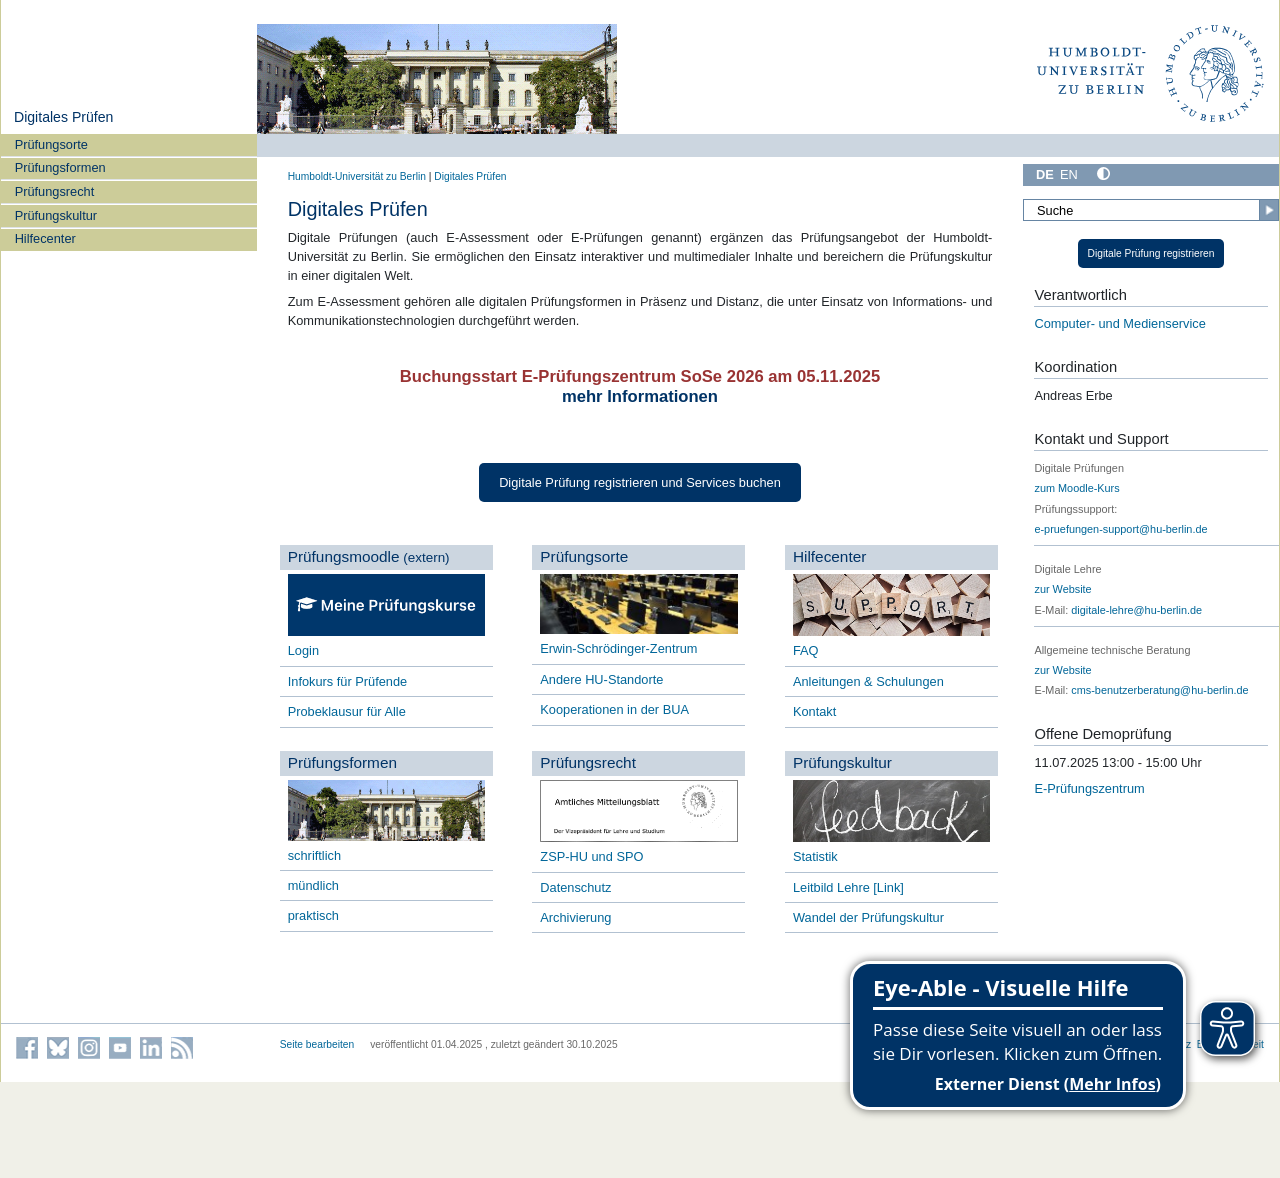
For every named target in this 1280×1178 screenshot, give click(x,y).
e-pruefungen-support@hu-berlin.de (1120, 529)
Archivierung (575, 917)
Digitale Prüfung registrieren (1151, 253)
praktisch (313, 915)
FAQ (806, 650)
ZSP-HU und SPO (591, 856)
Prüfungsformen (60, 167)
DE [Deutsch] (1045, 174)
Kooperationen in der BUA (614, 709)
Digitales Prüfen (63, 117)
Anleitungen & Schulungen (868, 681)
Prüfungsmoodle (344, 556)
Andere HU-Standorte (601, 679)
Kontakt (814, 711)
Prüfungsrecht (55, 191)
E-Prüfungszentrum (1089, 788)
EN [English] (1069, 174)
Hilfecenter (45, 238)
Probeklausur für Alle (347, 711)
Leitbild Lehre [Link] (848, 887)
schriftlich (314, 855)
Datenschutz (577, 887)
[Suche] (1151, 210)
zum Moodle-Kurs (1076, 488)
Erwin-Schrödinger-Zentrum (618, 648)
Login (303, 650)
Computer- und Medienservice (1119, 323)
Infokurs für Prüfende (348, 681)
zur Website (1062, 589)
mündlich (313, 885)
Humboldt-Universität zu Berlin (357, 176)
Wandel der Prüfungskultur (868, 917)
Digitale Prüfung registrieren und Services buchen (640, 482)
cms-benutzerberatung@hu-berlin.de (1159, 690)
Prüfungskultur (56, 215)
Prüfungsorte (51, 144)
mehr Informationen (640, 396)
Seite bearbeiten (317, 1044)
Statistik (815, 856)
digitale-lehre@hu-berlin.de (1136, 610)
